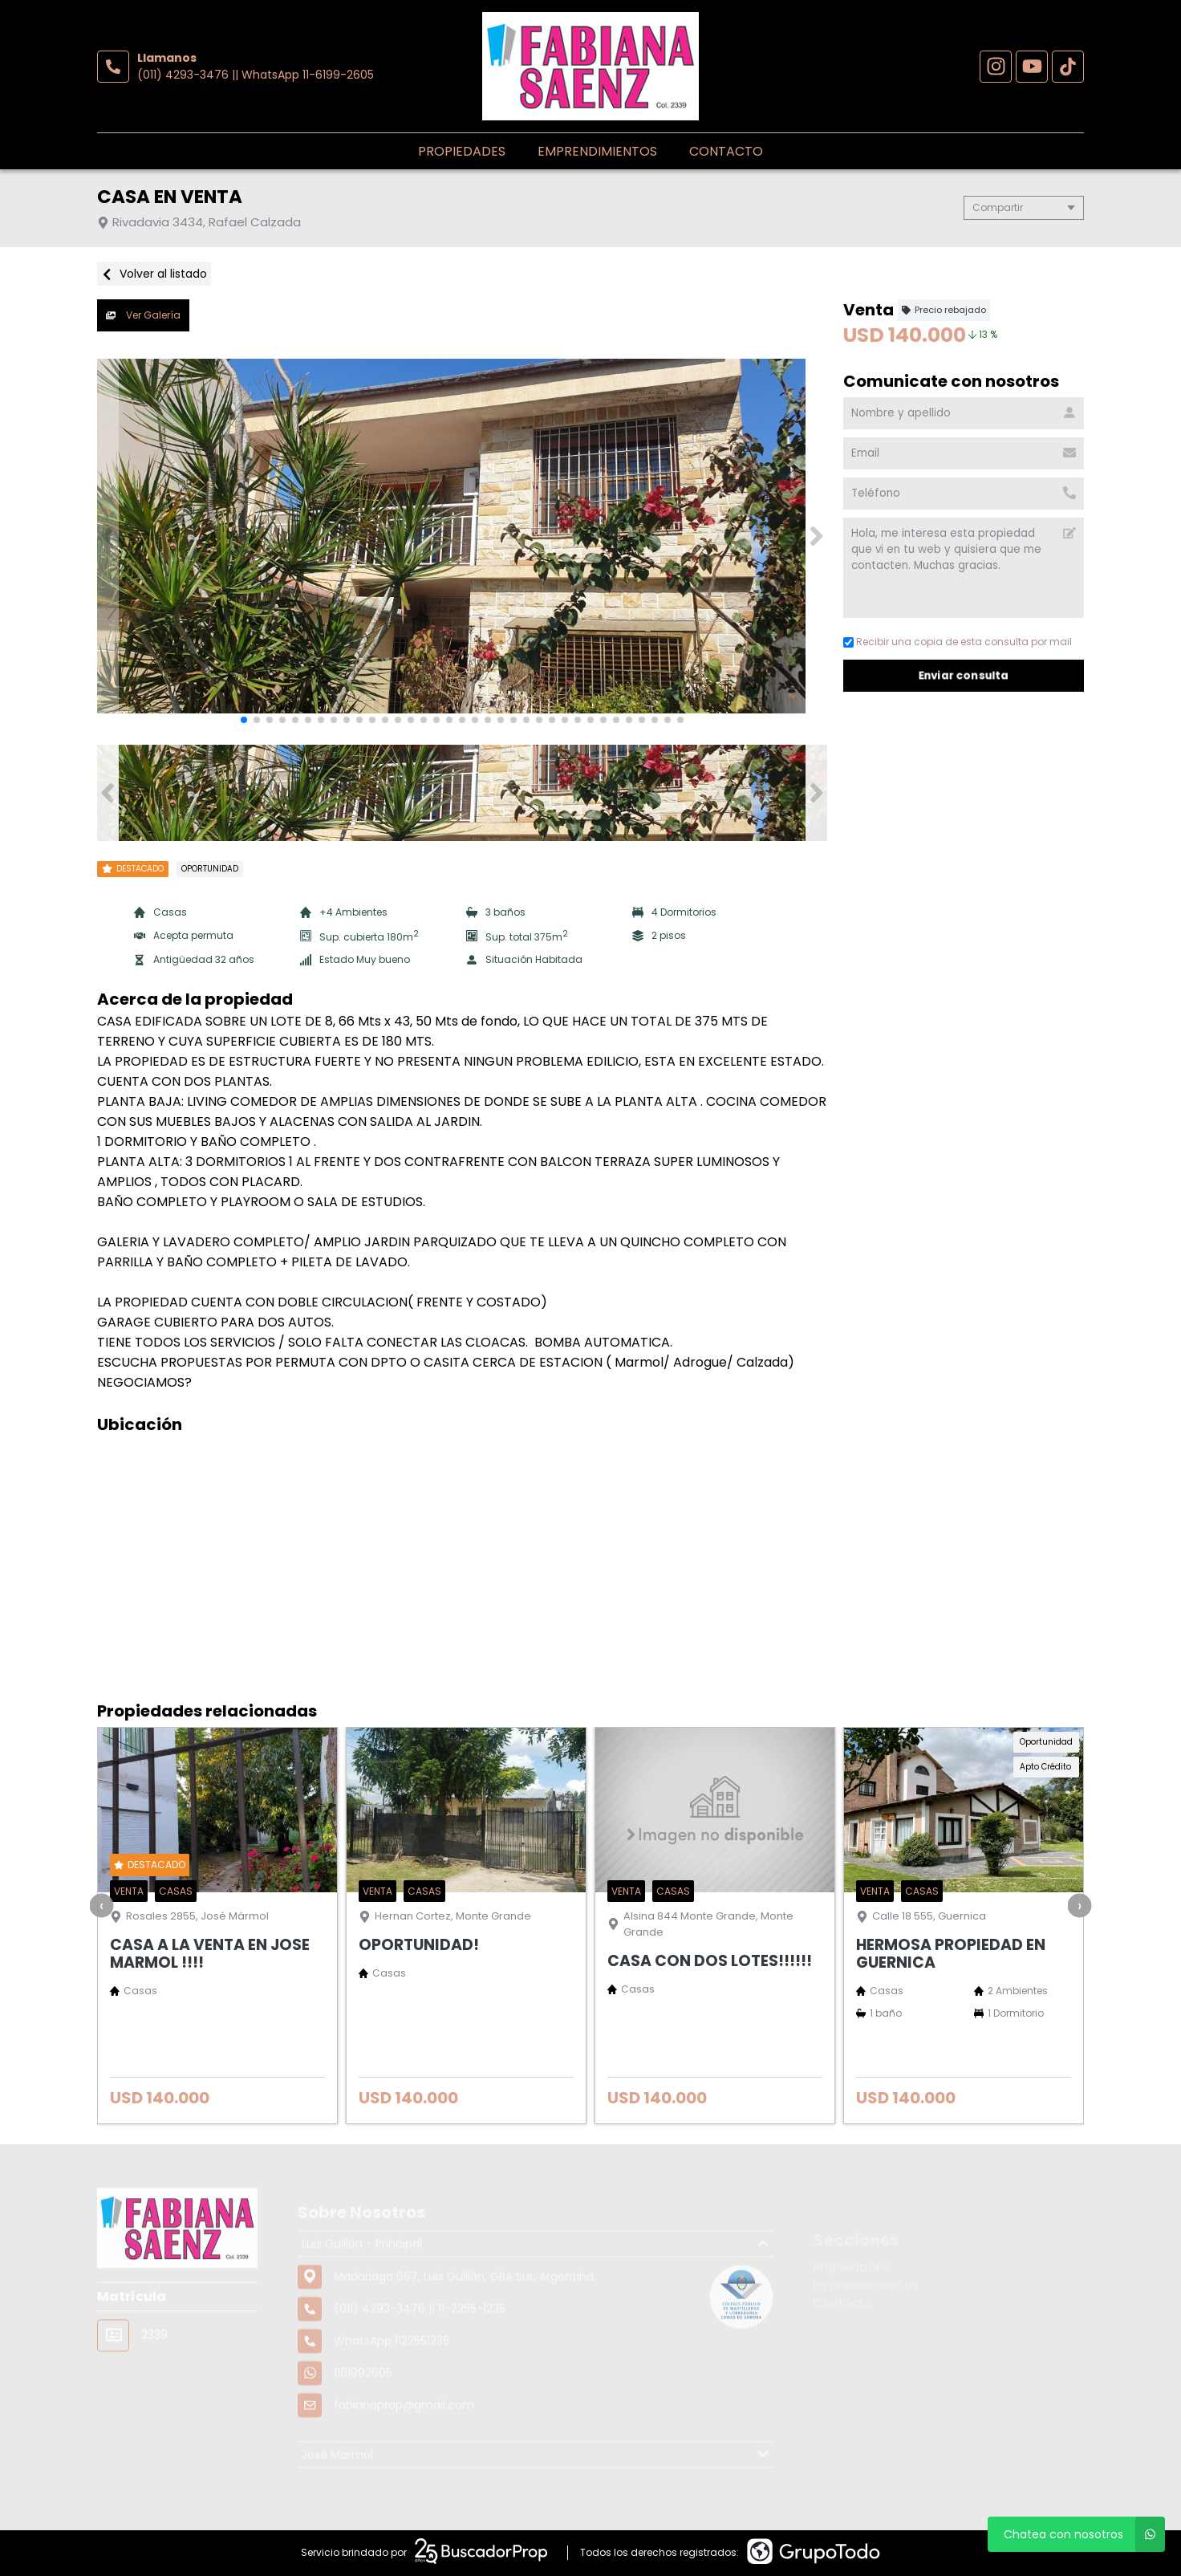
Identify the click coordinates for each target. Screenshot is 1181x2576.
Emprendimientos (597, 151)
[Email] (963, 453)
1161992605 (363, 2429)
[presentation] (102, 1905)
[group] (462, 536)
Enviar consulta (964, 675)
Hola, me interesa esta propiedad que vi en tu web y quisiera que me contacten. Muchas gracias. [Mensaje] (963, 568)
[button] (816, 536)
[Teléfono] (963, 493)
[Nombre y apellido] (963, 413)
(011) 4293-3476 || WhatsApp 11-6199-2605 (255, 75)
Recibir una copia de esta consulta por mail (957, 641)
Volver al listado (154, 274)
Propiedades (461, 151)
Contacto (726, 151)
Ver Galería (143, 315)
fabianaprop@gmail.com (404, 2461)
